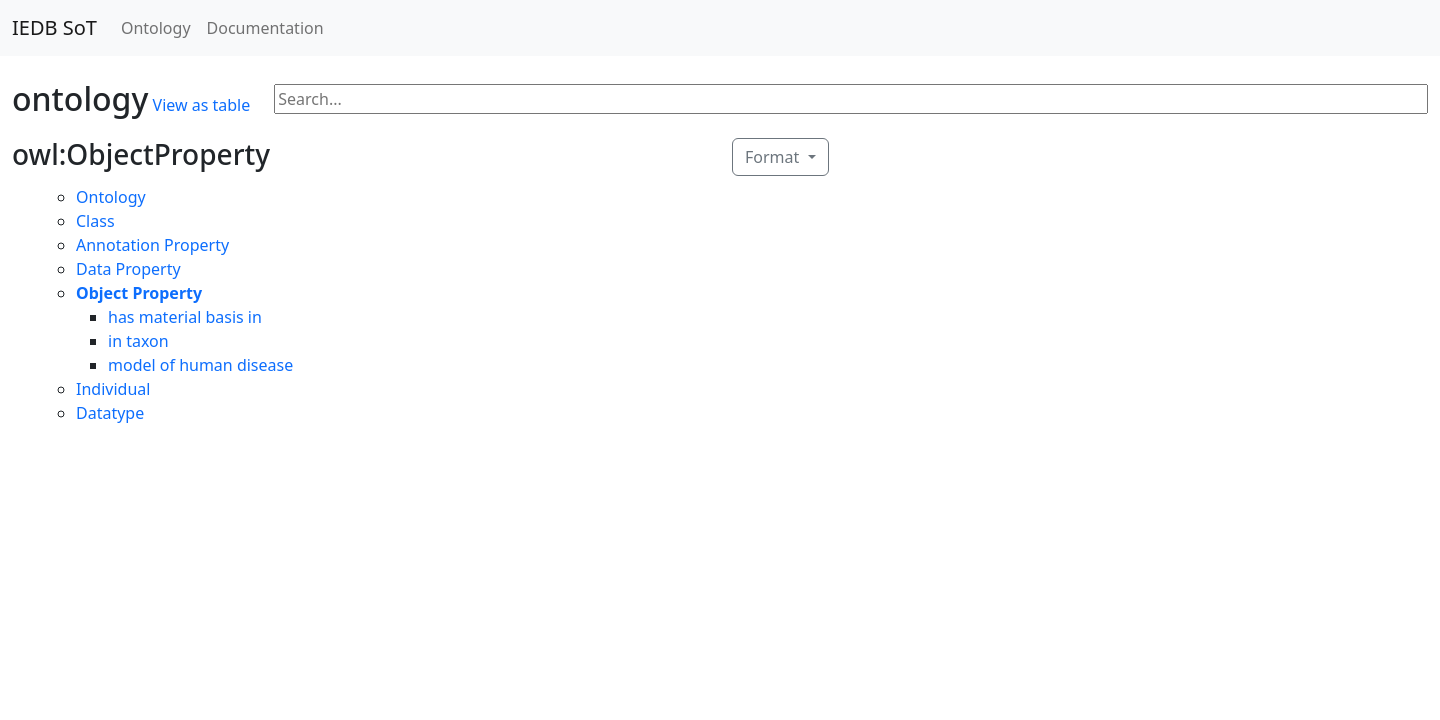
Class (95, 221)
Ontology (156, 28)
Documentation (265, 28)
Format (774, 157)
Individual (113, 389)
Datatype (110, 413)
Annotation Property (152, 245)
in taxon (138, 341)
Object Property (139, 293)
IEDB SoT (54, 27)
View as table (202, 105)
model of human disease (200, 365)
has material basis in (185, 317)
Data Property (128, 269)
